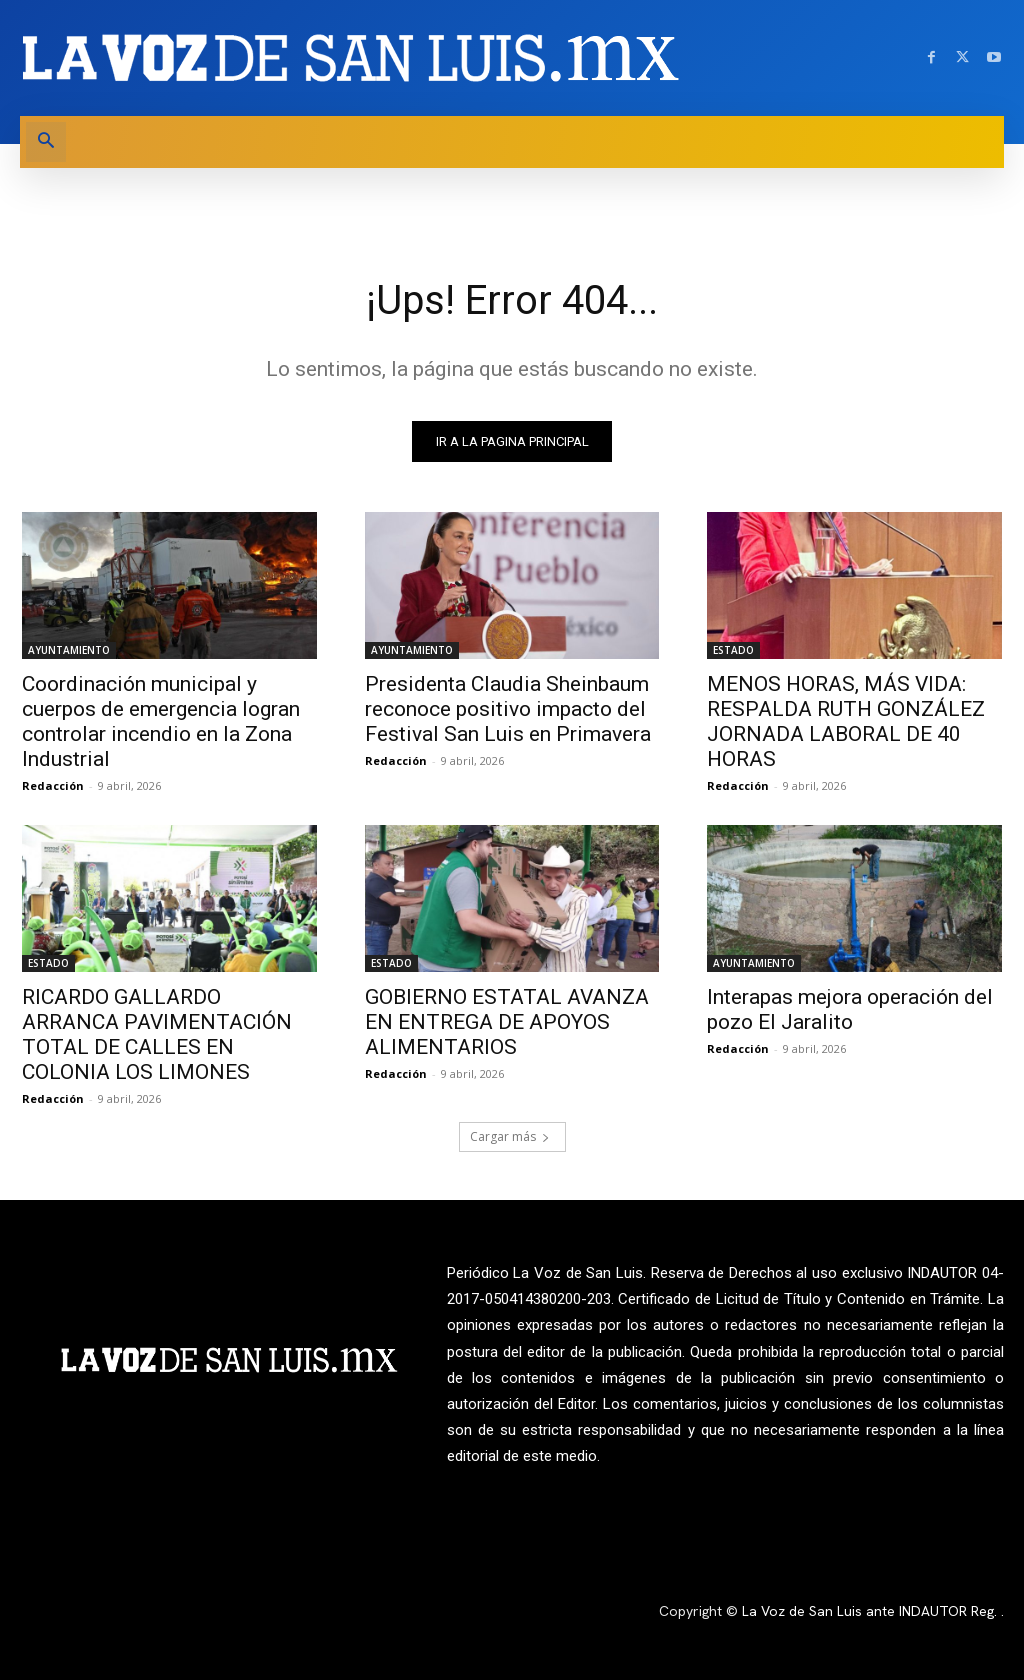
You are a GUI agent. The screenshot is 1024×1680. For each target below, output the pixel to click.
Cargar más (510, 1137)
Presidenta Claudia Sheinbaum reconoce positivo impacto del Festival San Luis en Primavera (508, 709)
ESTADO (733, 650)
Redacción (53, 785)
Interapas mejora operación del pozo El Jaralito (850, 1010)
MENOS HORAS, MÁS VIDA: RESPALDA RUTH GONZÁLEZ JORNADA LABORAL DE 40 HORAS (846, 721)
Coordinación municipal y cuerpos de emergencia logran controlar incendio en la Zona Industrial (161, 721)
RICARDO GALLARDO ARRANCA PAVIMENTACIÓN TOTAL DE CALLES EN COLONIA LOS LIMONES (157, 1035)
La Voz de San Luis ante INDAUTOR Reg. (871, 1612)
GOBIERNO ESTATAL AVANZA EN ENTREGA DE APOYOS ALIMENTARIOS (507, 1023)
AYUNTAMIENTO (69, 650)
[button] (46, 142)
